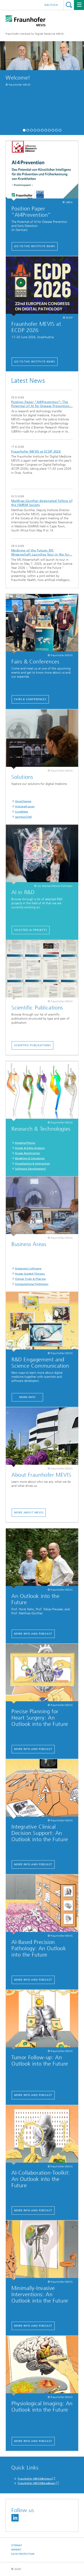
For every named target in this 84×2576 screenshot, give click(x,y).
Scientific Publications (32, 1045)
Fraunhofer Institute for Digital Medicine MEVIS (35, 33)
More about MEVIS (28, 1512)
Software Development (30, 1168)
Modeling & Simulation (30, 1158)
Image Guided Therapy (30, 1273)
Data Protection (22, 2554)
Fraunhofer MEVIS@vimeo (35, 2478)
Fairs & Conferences (30, 699)
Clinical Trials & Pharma (30, 1278)
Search (69, 5)
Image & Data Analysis (30, 1148)
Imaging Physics (25, 1142)
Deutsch (51, 5)
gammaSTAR (23, 816)
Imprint (16, 2549)
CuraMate (21, 811)
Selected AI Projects (30, 930)
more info (42, 415)
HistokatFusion (24, 806)
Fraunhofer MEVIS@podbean (36, 2483)
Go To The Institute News (34, 246)
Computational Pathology (31, 1284)
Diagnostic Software (28, 1268)
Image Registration (27, 1153)
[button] (24, 129)
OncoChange (23, 801)
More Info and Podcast (33, 1633)
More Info (27, 1397)
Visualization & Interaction (32, 1163)
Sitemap (16, 2545)
